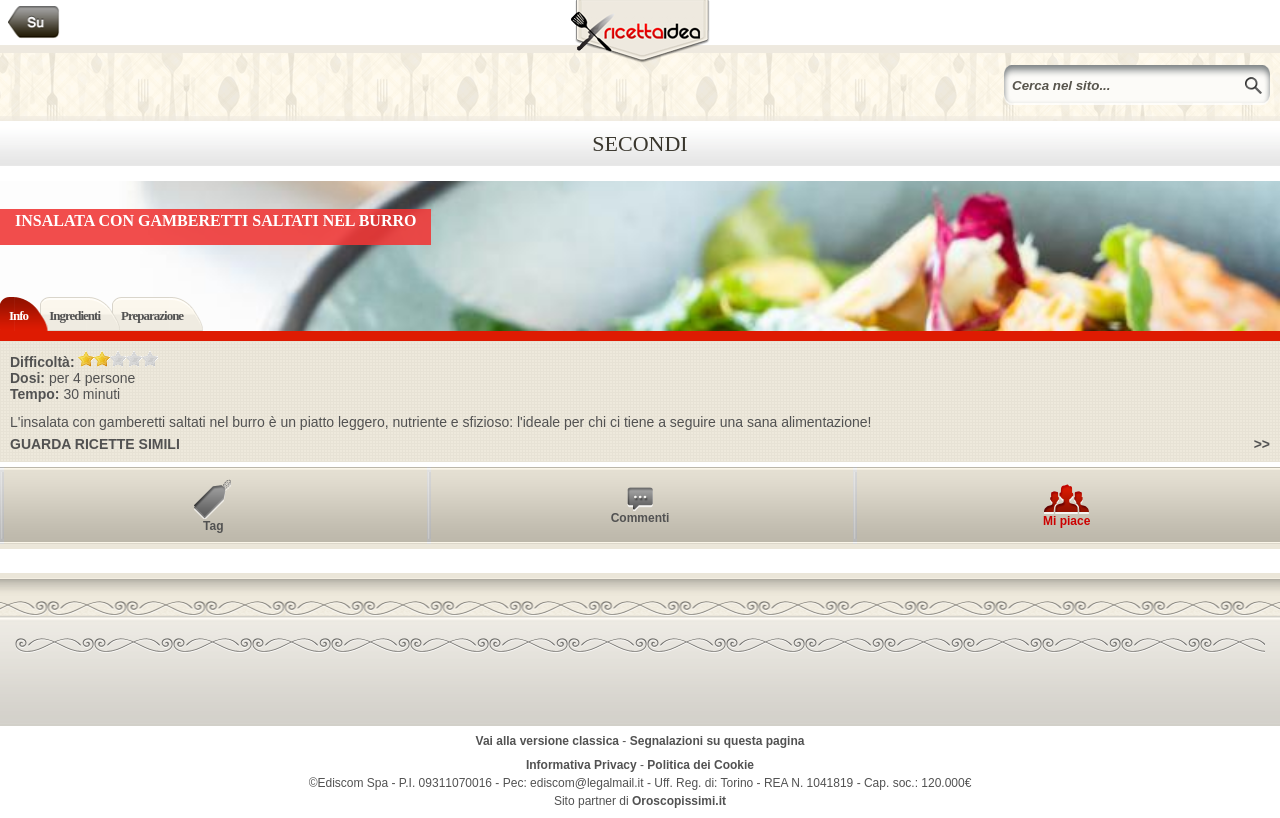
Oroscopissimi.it (679, 801)
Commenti (640, 518)
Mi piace (1066, 521)
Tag (213, 526)
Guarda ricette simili (95, 444)
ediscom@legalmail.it (587, 783)
